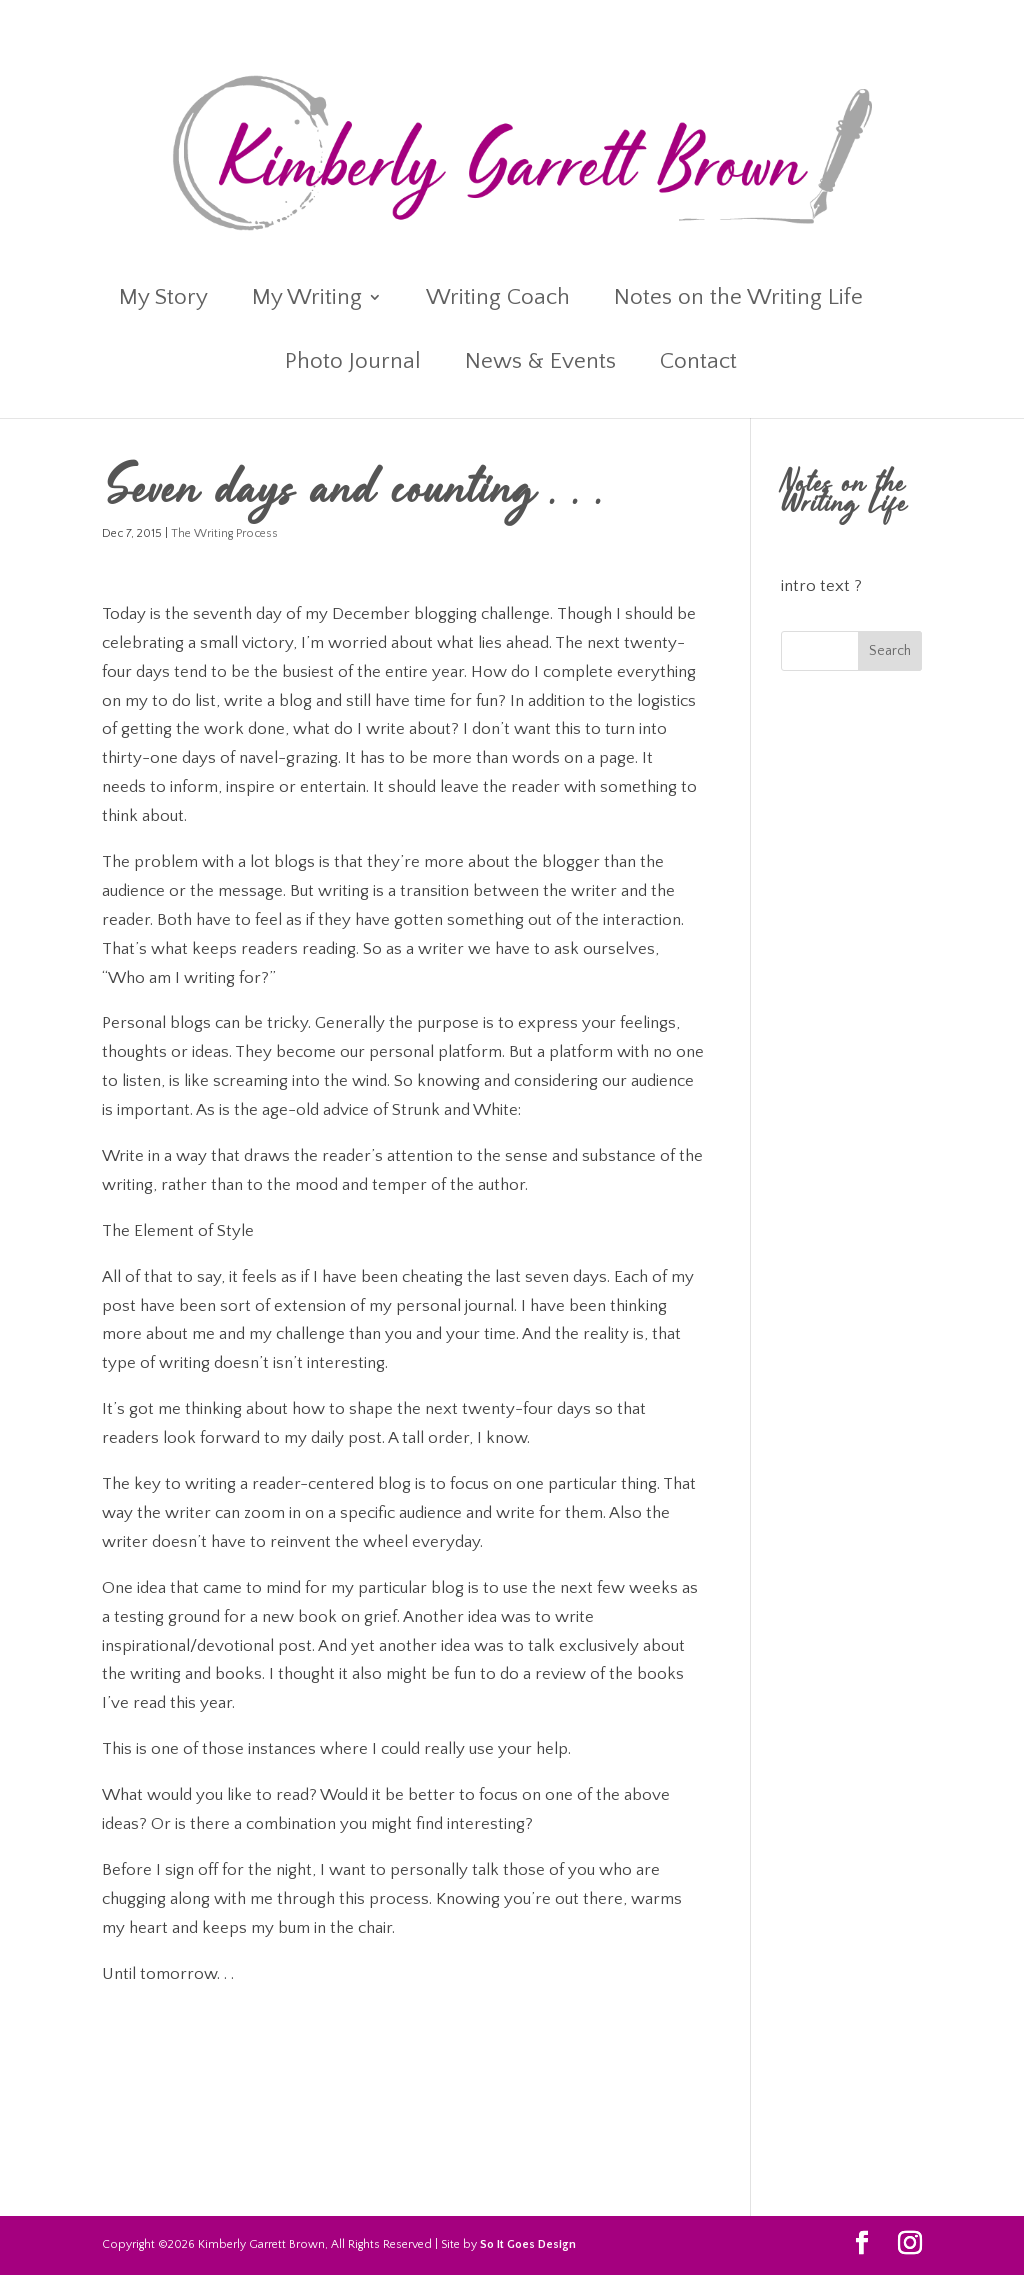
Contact (698, 364)
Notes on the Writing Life (738, 300)
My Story (163, 300)
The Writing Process (224, 533)
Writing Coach (498, 300)
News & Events (540, 364)
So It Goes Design (528, 2244)
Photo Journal (353, 364)
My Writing (307, 300)
